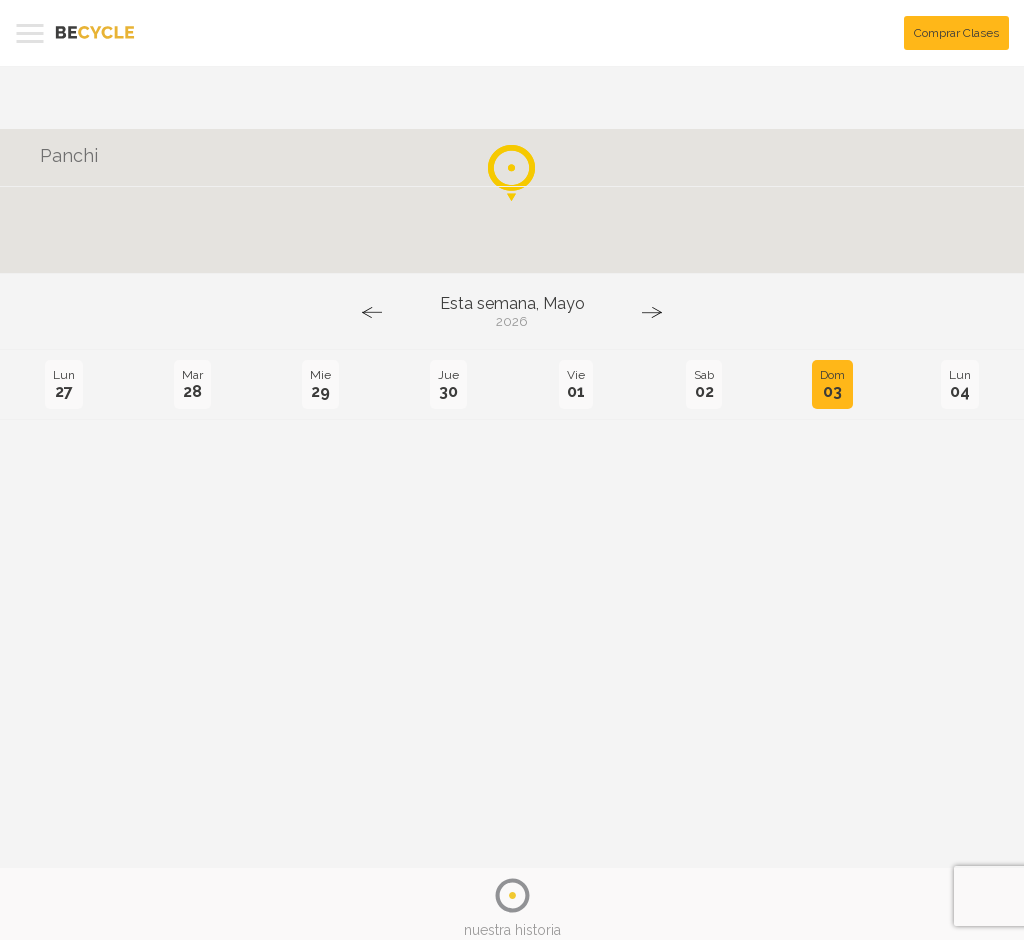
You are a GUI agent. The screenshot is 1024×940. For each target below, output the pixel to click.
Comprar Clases (956, 33)
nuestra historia (512, 930)
